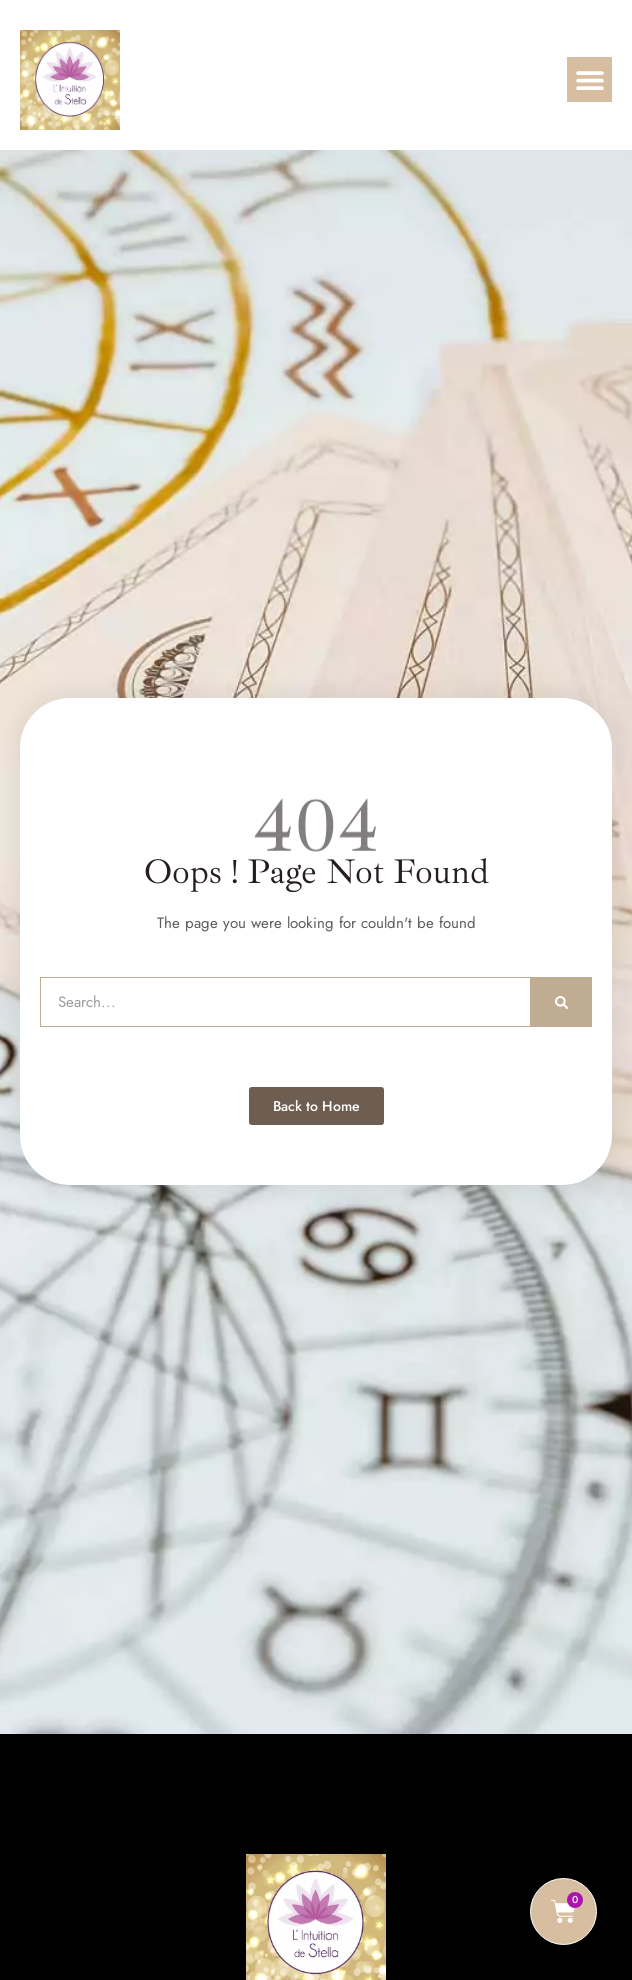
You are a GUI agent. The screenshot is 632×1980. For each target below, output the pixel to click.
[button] (589, 79)
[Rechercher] (561, 1002)
